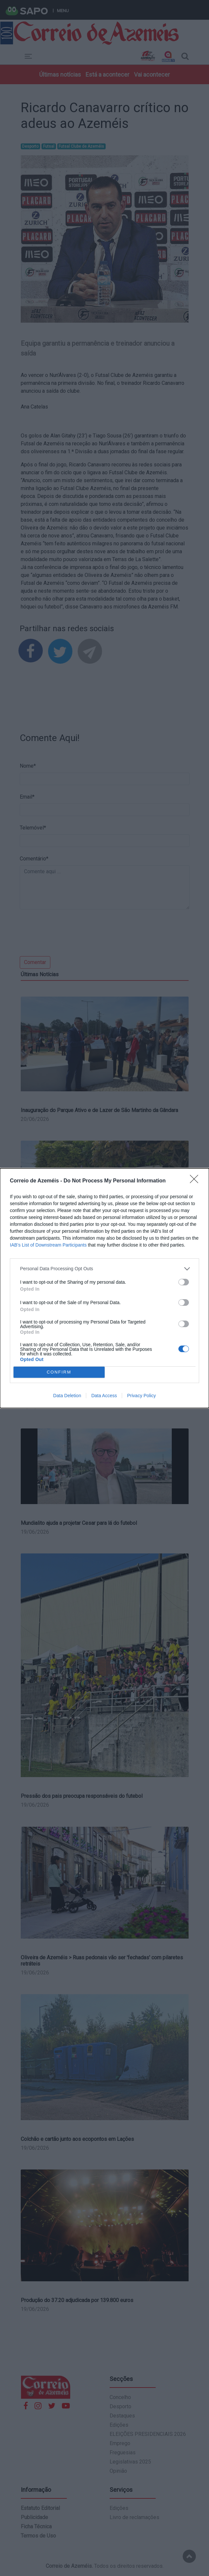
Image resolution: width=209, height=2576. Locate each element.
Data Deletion (67, 1395)
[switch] (183, 1282)
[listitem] (104, 1268)
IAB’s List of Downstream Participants (48, 1245)
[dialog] (104, 1288)
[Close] (196, 1181)
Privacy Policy (141, 1395)
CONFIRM (59, 1372)
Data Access (104, 1395)
